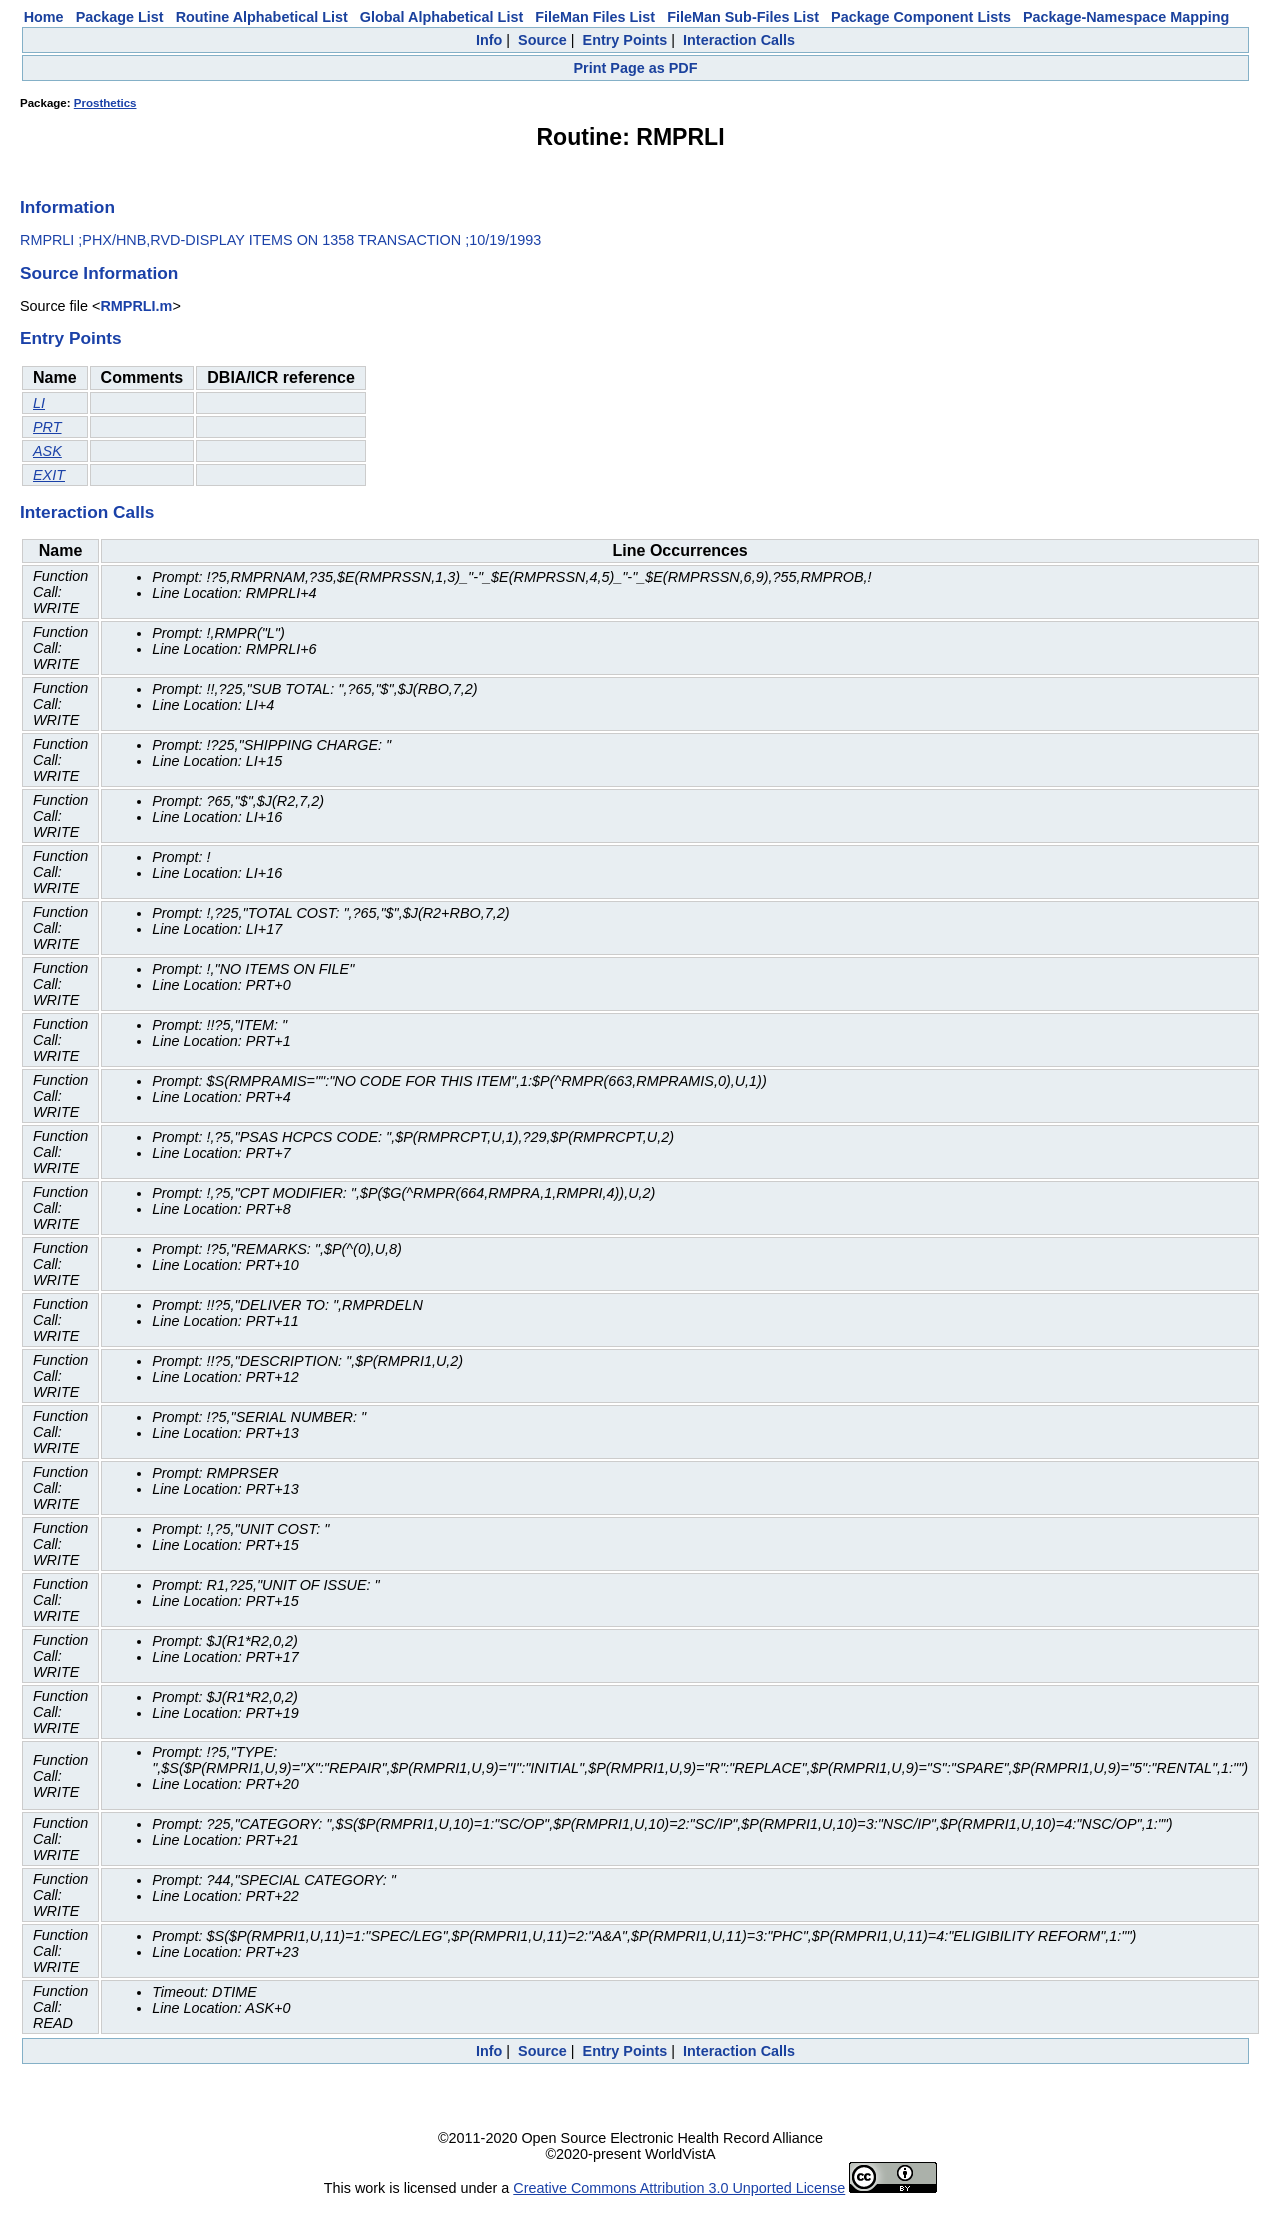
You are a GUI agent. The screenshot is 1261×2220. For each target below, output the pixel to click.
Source (542, 40)
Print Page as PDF (636, 68)
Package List (120, 17)
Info (489, 40)
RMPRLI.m (136, 306)
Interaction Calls (739, 40)
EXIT (49, 475)
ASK (47, 451)
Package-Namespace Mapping (1126, 17)
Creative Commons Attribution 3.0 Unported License (679, 2188)
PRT (47, 427)
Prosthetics (105, 103)
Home (44, 17)
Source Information (99, 273)
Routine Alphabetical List (262, 17)
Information (67, 207)
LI (39, 403)
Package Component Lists (921, 17)
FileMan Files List (595, 17)
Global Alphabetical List (441, 17)
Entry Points (625, 40)
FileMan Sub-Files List (743, 17)
